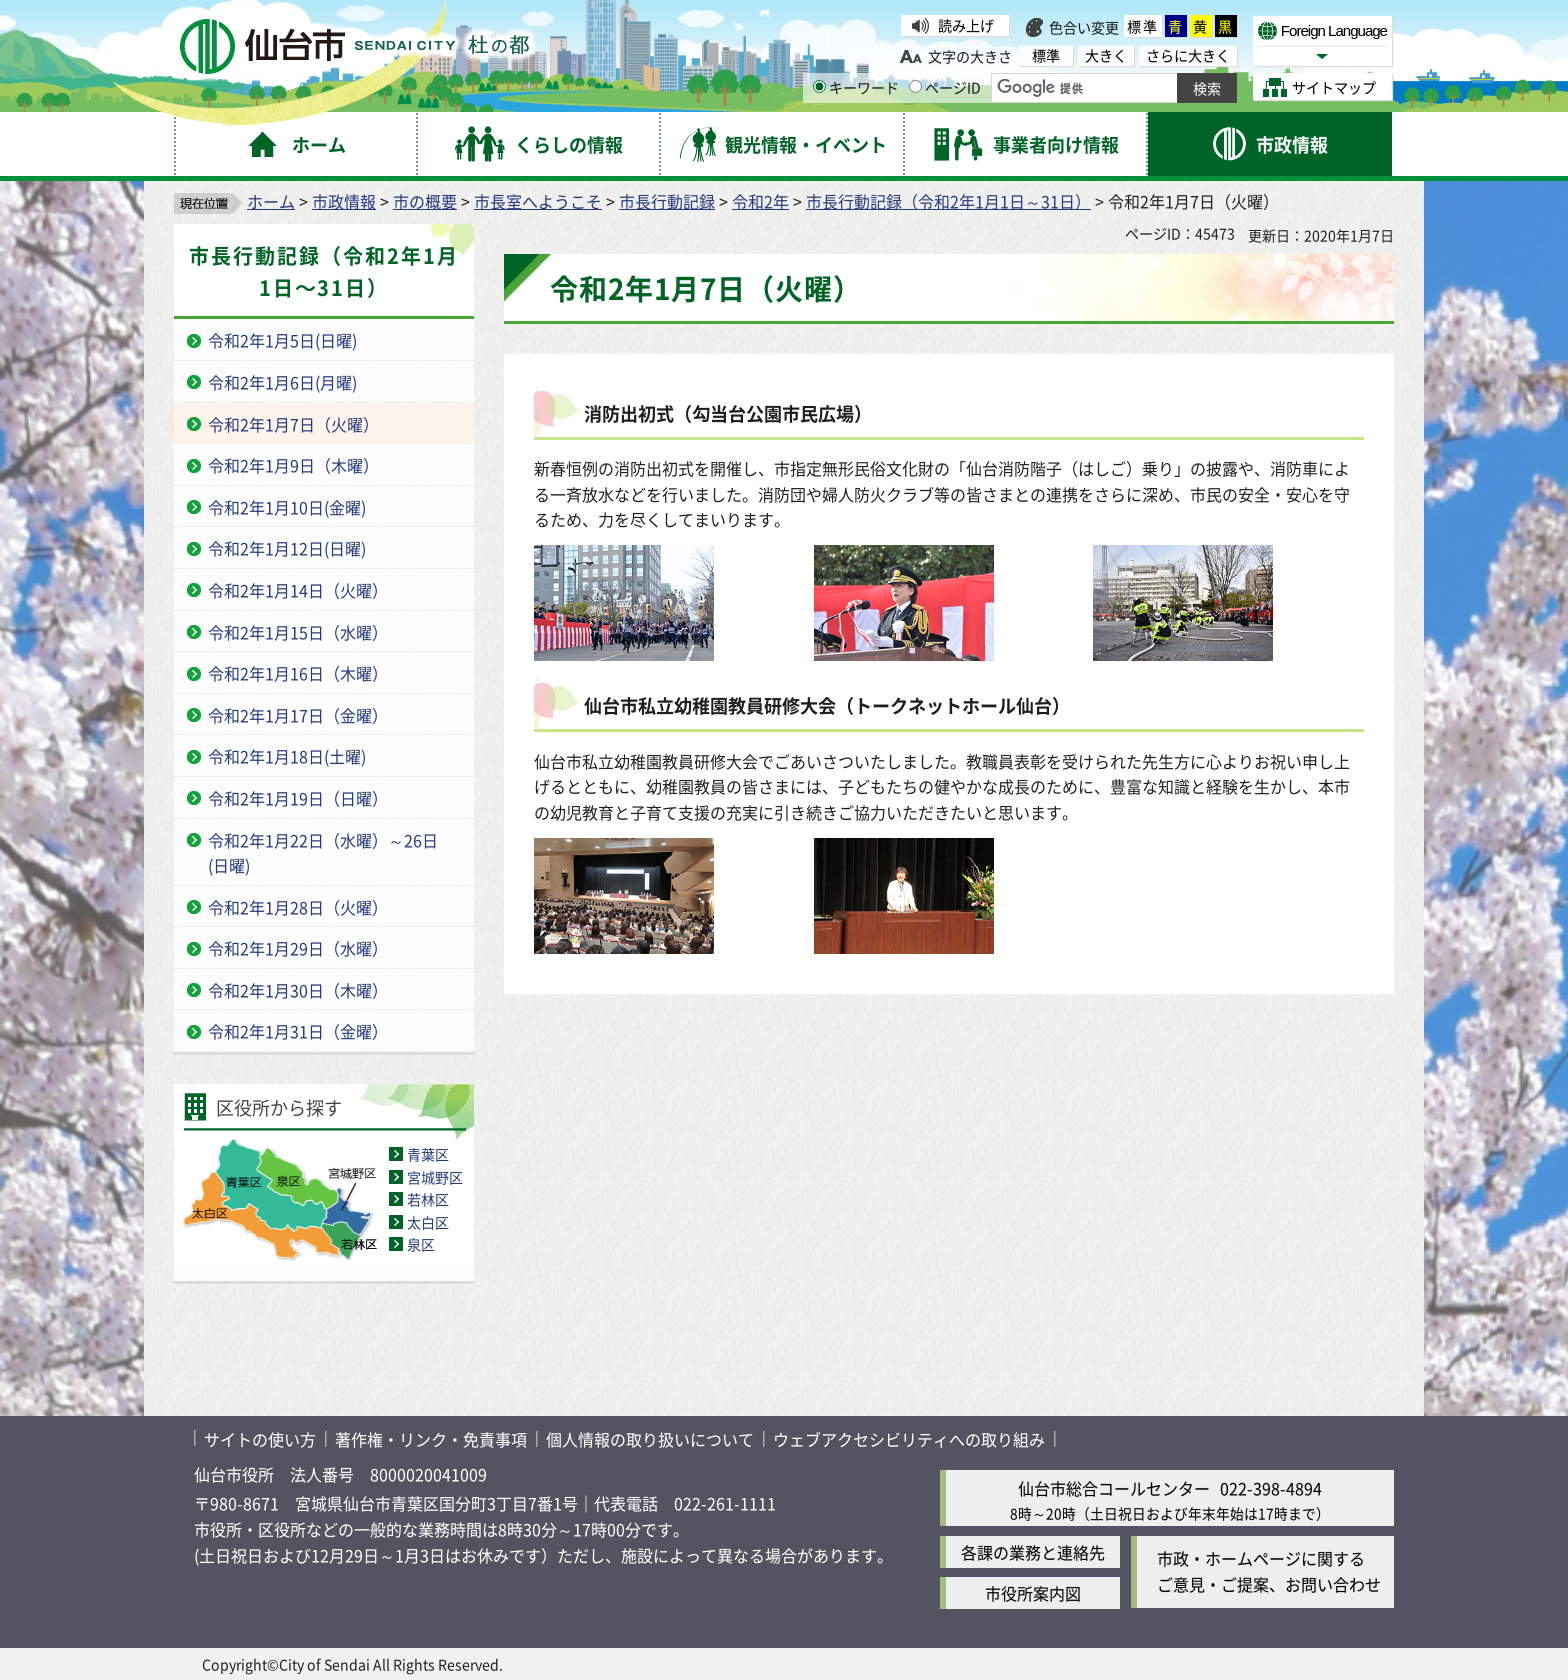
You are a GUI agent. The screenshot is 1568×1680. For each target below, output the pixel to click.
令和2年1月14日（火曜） (298, 590)
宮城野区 (435, 1177)
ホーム (271, 201)
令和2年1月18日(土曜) (287, 756)
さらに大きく (1188, 55)
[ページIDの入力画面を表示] (915, 86)
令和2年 (760, 201)
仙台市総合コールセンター (1114, 1488)
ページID (945, 87)
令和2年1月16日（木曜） (298, 673)
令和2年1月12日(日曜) (287, 548)
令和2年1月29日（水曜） (298, 948)
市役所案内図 (1033, 1593)
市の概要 (425, 201)
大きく (1106, 55)
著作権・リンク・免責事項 (431, 1439)
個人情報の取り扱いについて (650, 1439)
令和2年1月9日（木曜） (293, 465)
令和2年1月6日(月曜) (282, 382)
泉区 (421, 1244)
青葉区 (428, 1154)
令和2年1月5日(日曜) (282, 340)
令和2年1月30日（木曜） (298, 990)
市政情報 (344, 201)
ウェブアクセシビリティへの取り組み (909, 1439)
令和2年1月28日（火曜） (298, 907)
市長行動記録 (667, 201)
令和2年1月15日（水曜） (298, 632)
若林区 (428, 1199)
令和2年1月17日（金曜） (298, 715)
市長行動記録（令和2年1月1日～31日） (948, 201)
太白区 (428, 1222)
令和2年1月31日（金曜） (298, 1031)
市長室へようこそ (538, 201)
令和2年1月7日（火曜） (293, 424)
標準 (1143, 26)
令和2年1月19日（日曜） (298, 798)
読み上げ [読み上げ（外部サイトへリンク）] (966, 25)
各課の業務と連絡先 (1033, 1552)
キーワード (856, 87)
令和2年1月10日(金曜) (287, 507)
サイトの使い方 (260, 1439)
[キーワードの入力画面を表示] (819, 86)
